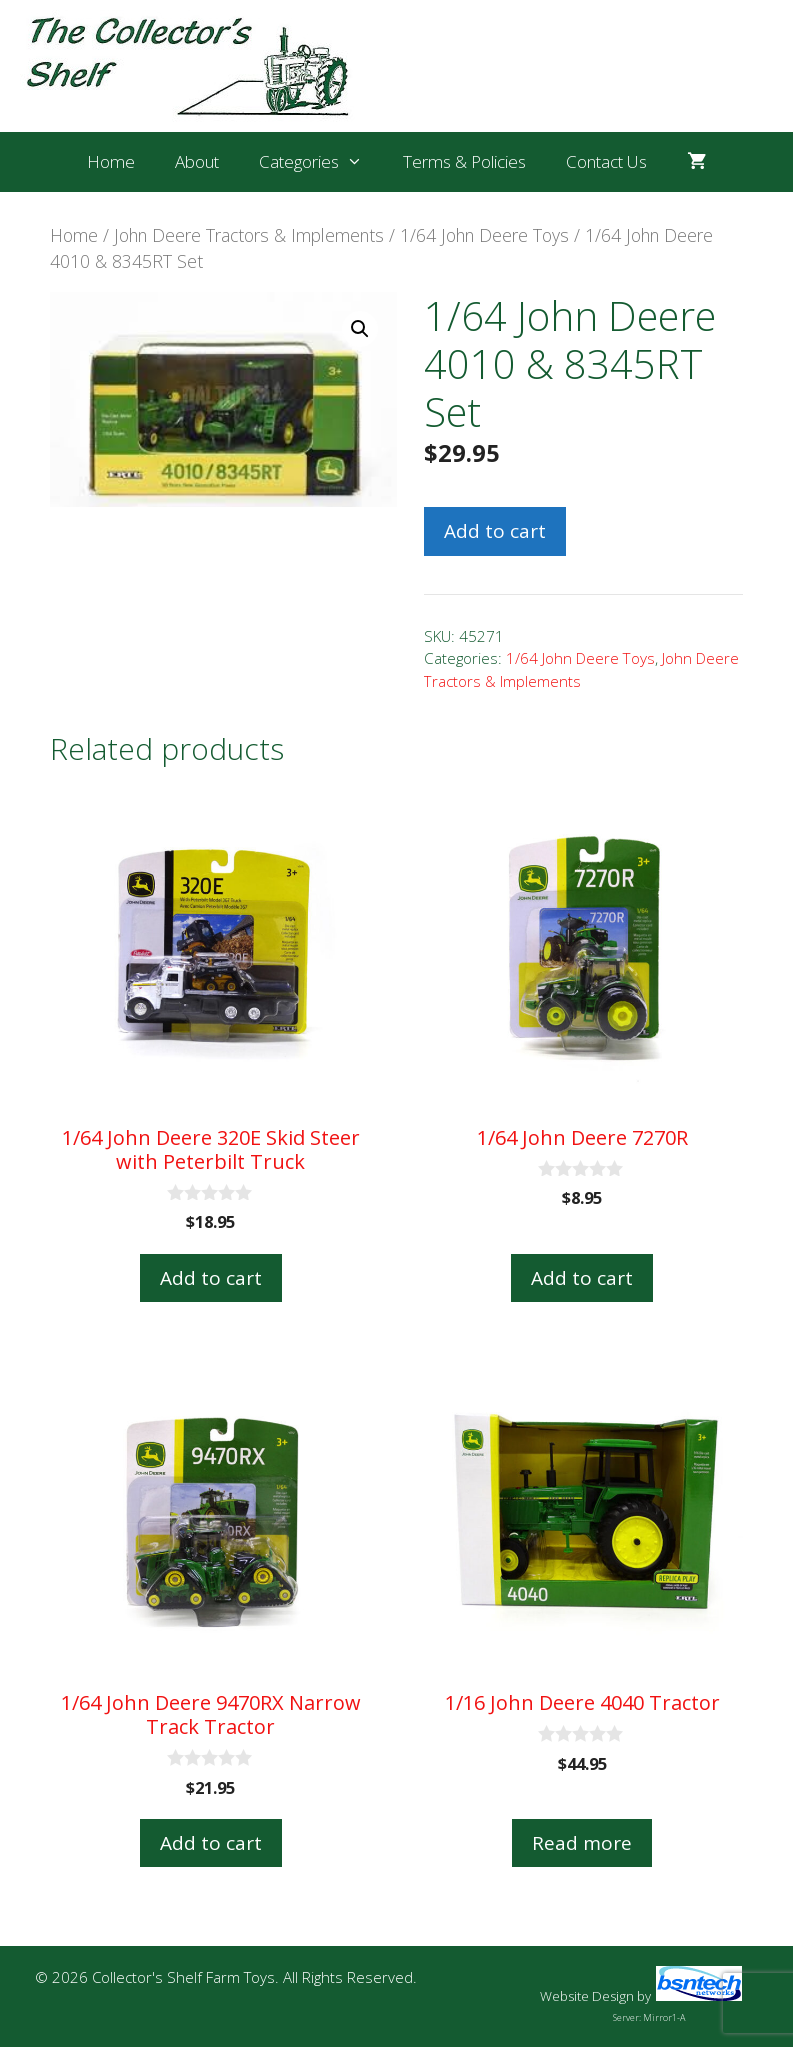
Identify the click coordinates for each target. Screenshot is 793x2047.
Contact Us (606, 161)
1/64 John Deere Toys (484, 235)
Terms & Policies (464, 161)
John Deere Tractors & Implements (249, 235)
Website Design (587, 1996)
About (197, 161)
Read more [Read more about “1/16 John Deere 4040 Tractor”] (582, 1843)
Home (111, 161)
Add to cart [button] (211, 1278)
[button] (360, 329)
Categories (321, 162)
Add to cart (495, 531)
